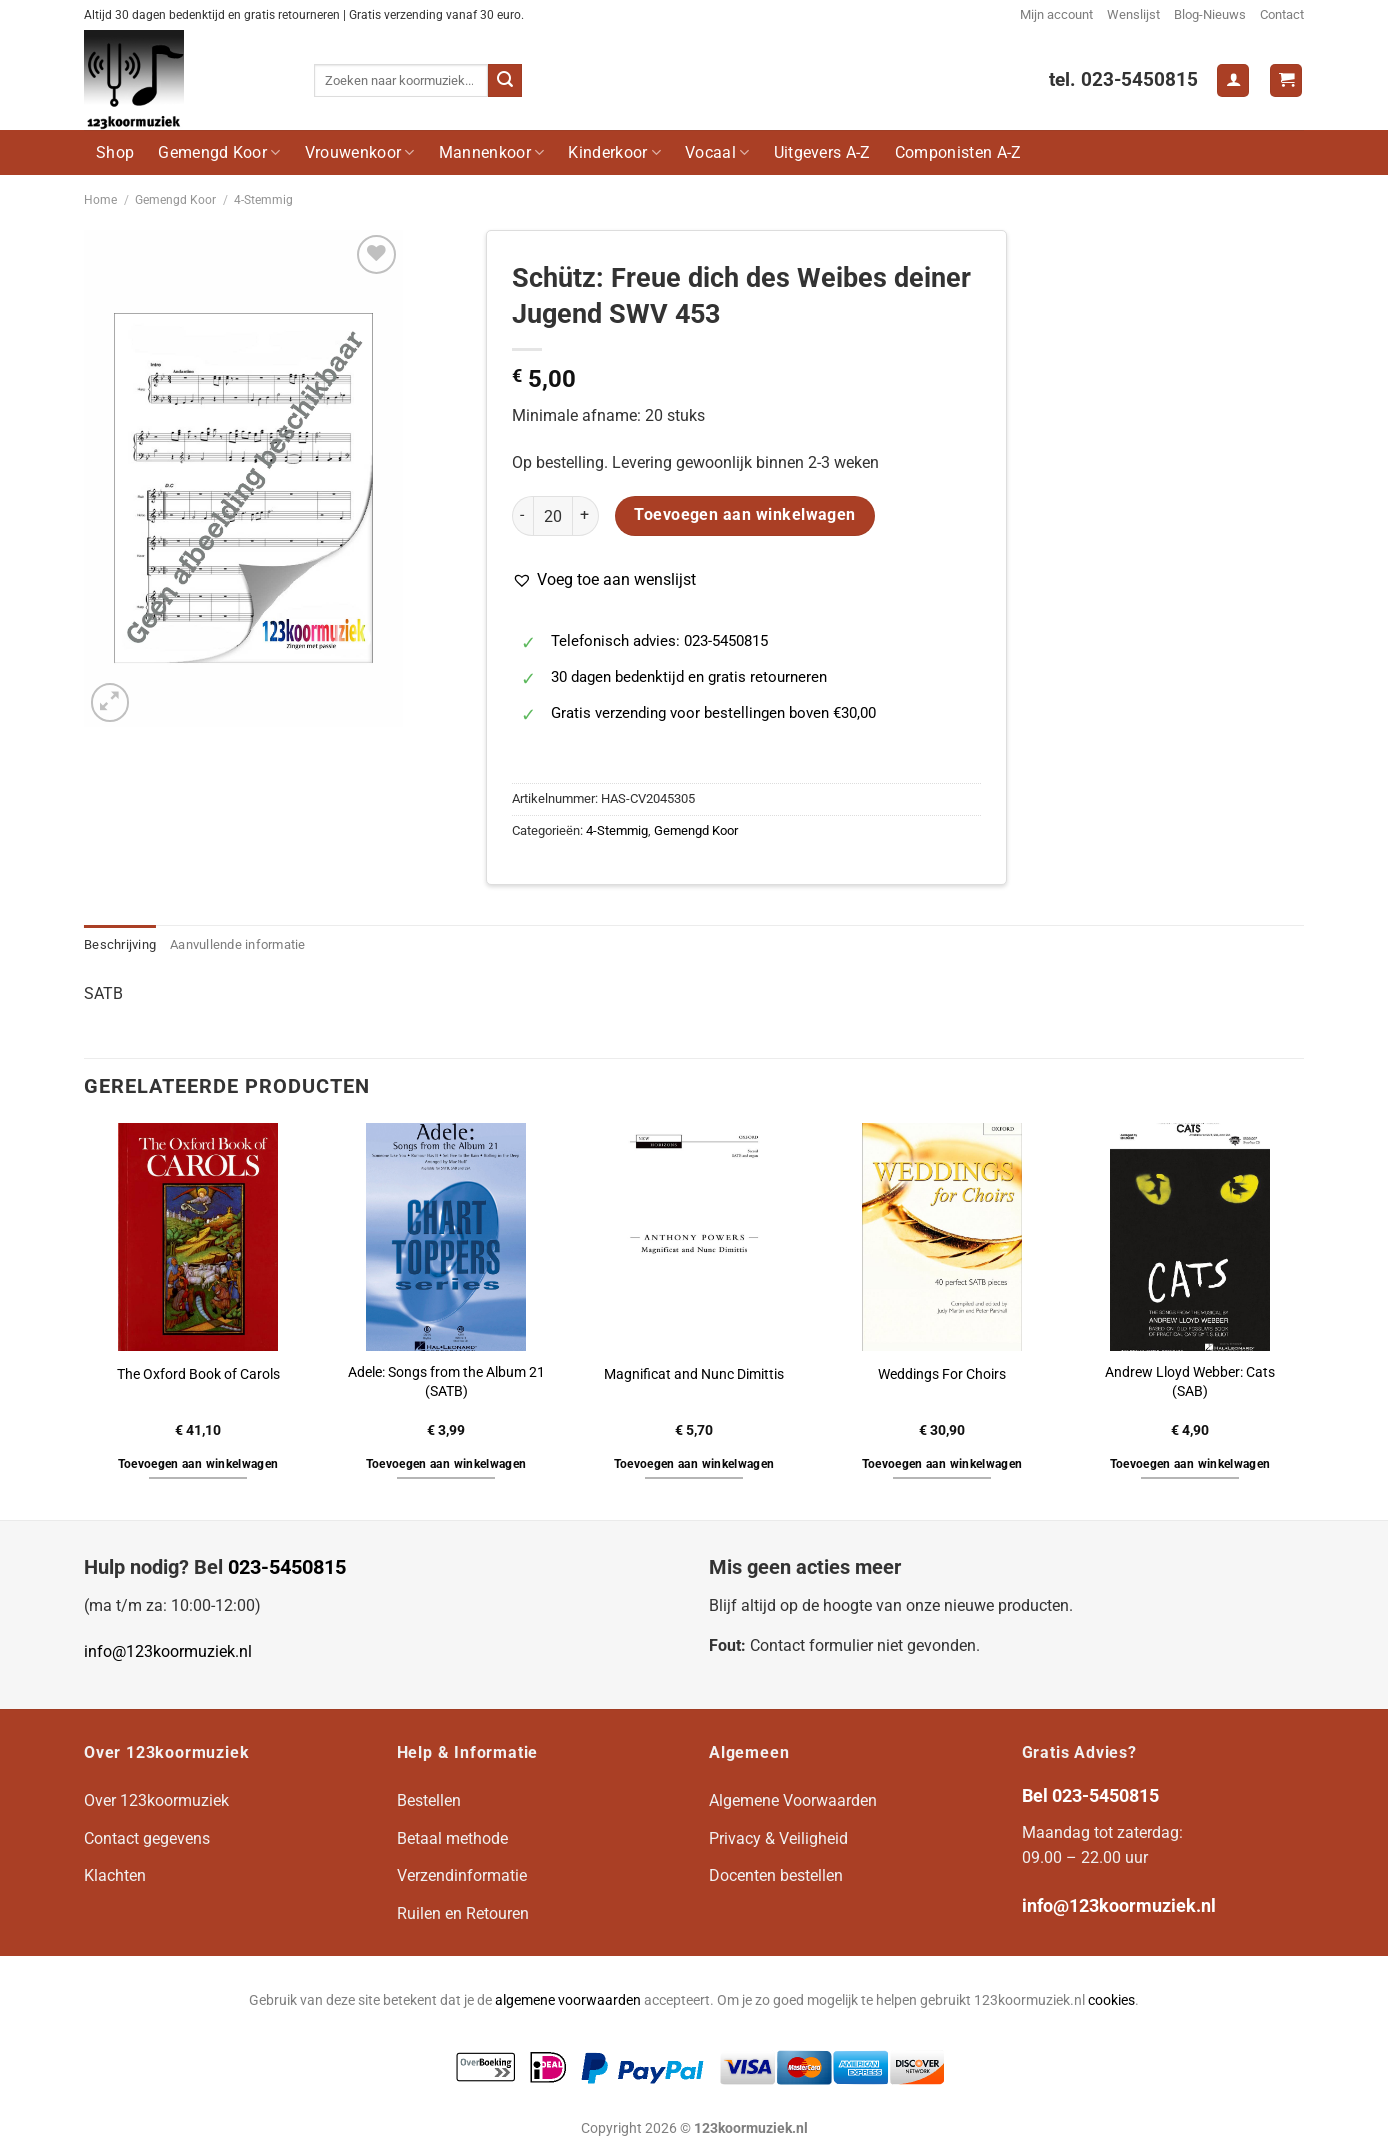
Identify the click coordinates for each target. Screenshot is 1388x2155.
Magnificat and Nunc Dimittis (694, 1374)
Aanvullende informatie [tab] (238, 944)
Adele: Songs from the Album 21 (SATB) (446, 1382)
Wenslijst (1133, 14)
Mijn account (1056, 14)
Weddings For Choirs (942, 1374)
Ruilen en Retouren (463, 1913)
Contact (1282, 14)
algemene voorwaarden (568, 2000)
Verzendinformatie (462, 1875)
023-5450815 (287, 1567)
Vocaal (717, 152)
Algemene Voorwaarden (793, 1800)
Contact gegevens (147, 1838)
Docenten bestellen (776, 1875)
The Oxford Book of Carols (198, 1374)
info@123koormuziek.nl (168, 1651)
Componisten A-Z (958, 152)
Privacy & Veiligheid (778, 1838)
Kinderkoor (614, 152)
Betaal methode (452, 1838)
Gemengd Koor (219, 152)
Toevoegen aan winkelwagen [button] (198, 1464)
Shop (115, 152)
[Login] (1233, 80)
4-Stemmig (263, 200)
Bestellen (429, 1800)
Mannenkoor (492, 152)
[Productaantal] (553, 516)
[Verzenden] (505, 81)
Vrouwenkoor (360, 152)
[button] (604, 580)
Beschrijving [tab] (120, 944)
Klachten (115, 1875)
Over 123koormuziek (156, 1800)
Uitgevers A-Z (822, 152)
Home (100, 200)
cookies (1111, 2000)
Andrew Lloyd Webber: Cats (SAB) (1190, 1382)
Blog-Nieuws (1210, 14)
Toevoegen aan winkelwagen (745, 515)
